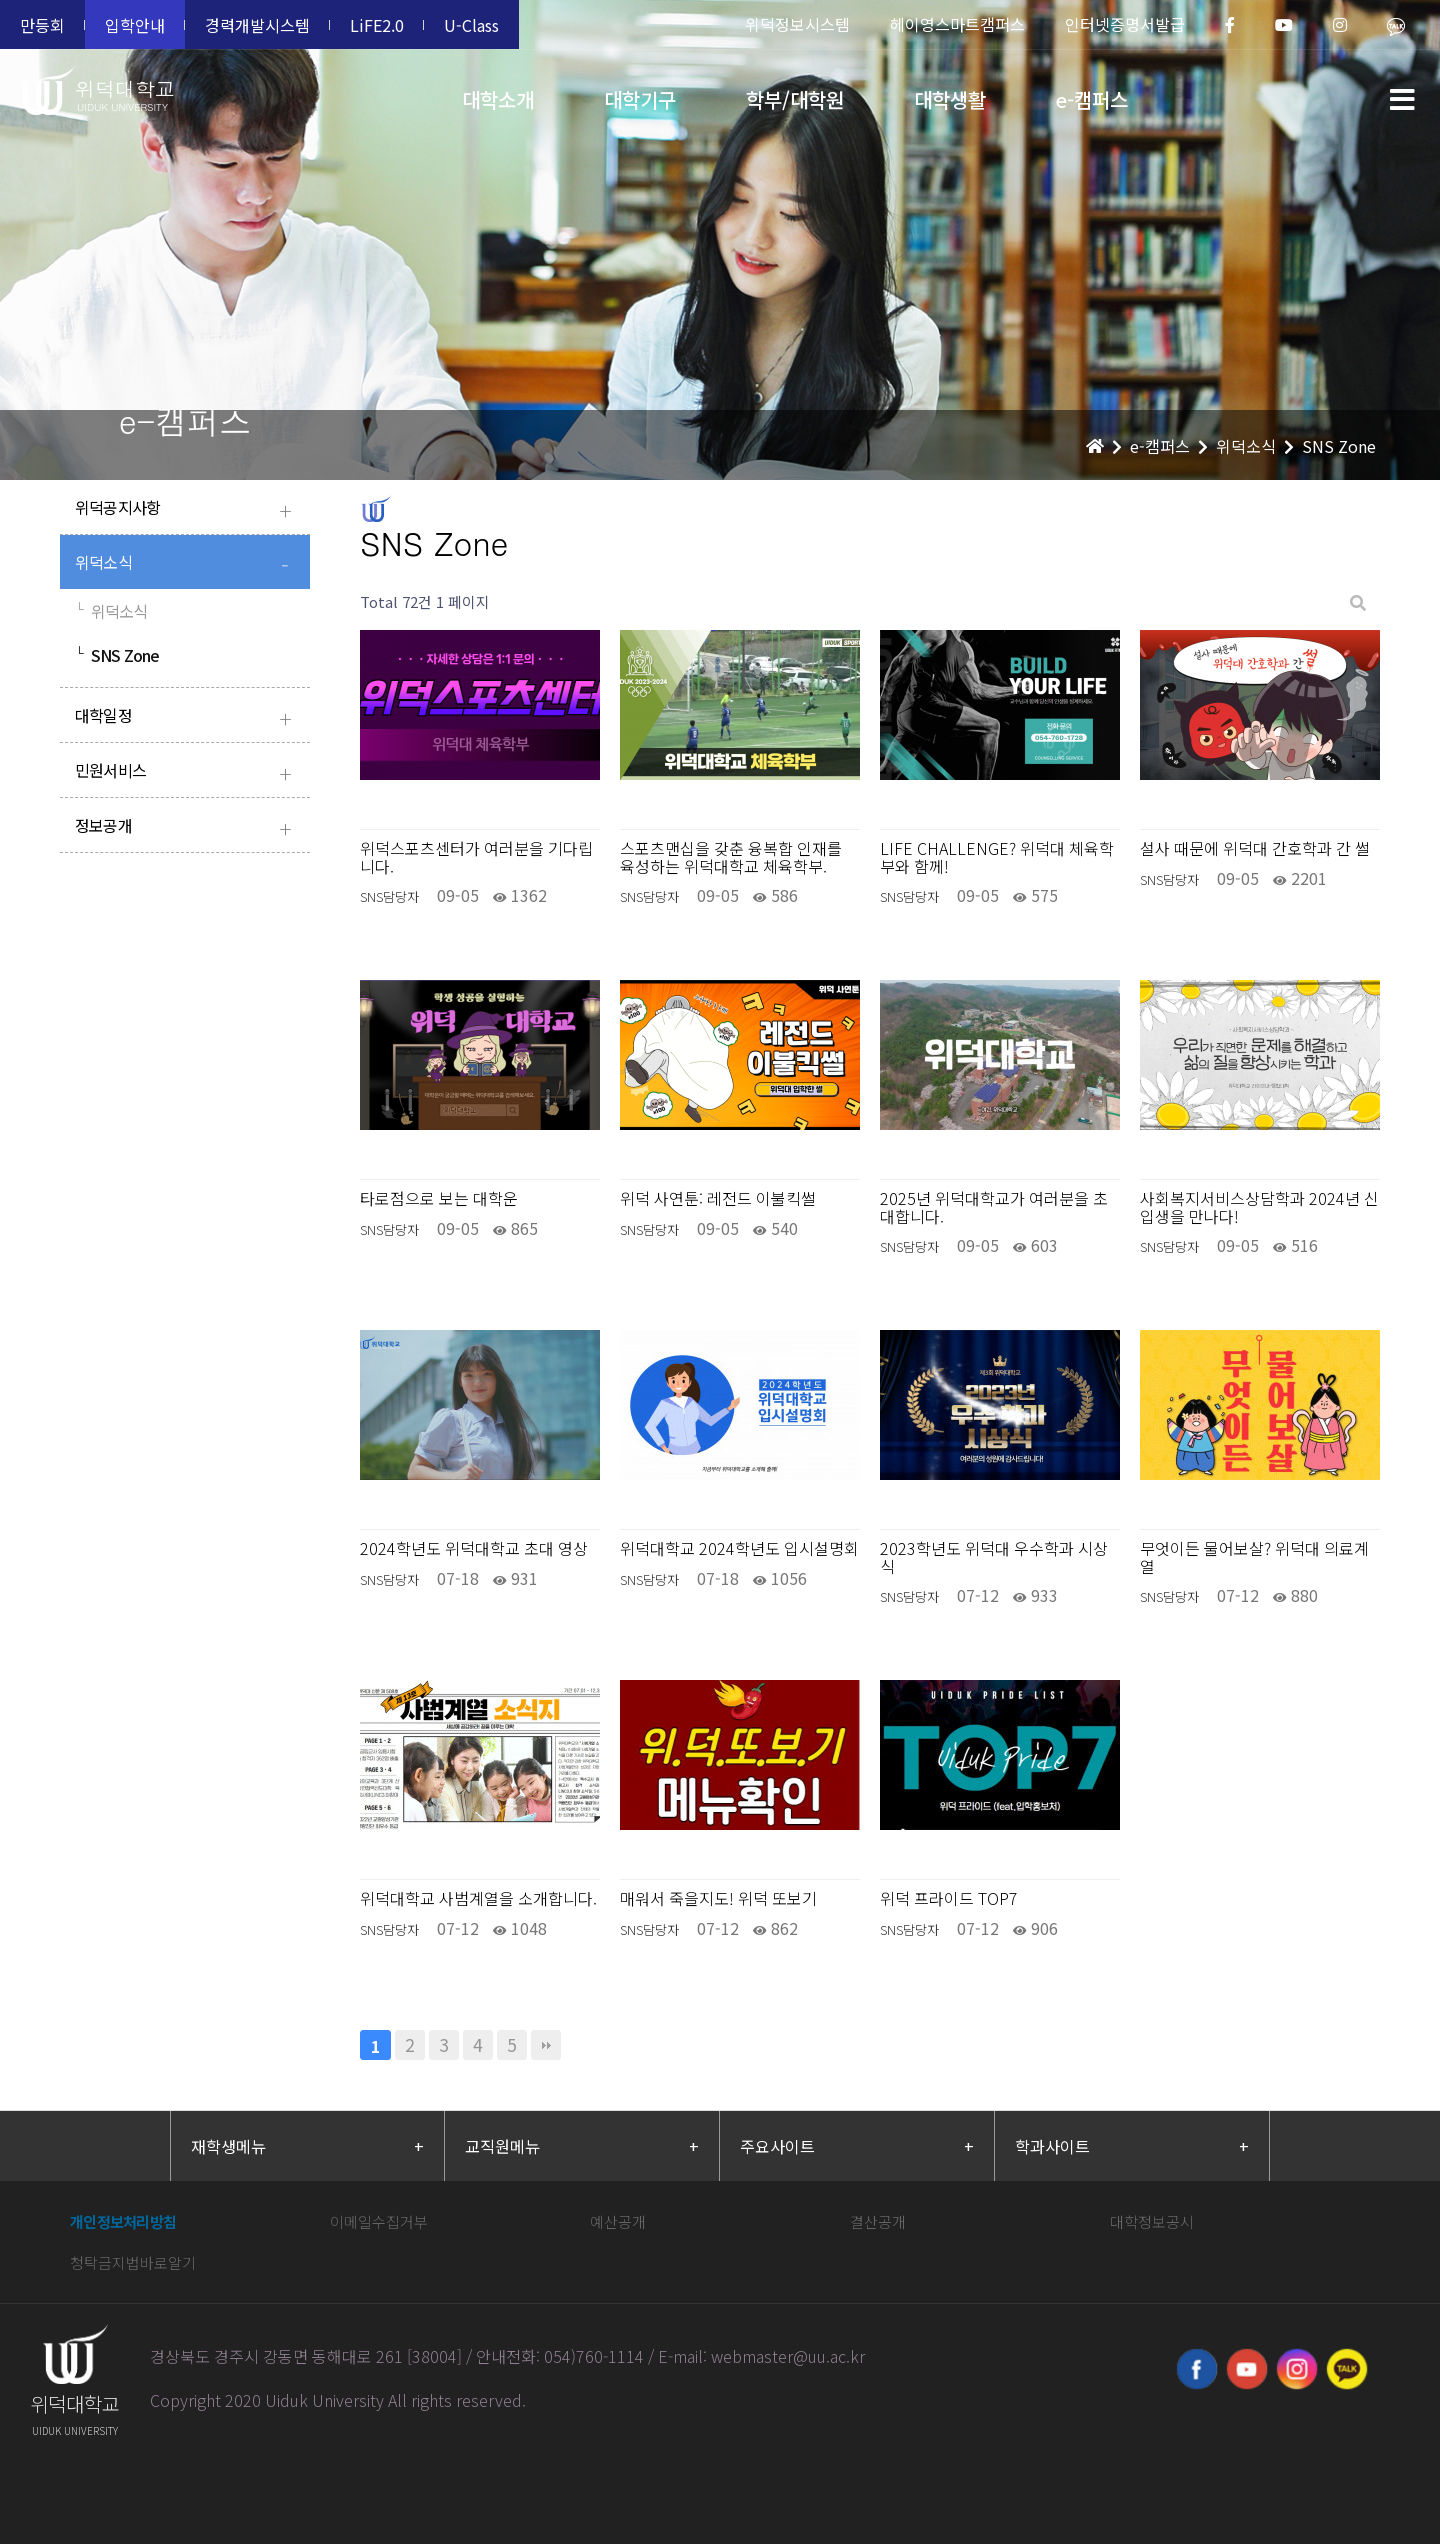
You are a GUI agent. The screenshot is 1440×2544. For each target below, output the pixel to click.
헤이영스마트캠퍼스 (957, 24)
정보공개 (187, 827)
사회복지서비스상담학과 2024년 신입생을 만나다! (1259, 1207)
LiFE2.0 (377, 25)
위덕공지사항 (187, 509)
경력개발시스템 (257, 25)
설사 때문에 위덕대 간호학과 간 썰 (1255, 849)
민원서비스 (187, 772)
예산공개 (618, 2221)
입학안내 (135, 25)
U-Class (471, 25)
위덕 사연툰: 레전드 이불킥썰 (718, 1199)
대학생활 (950, 99)
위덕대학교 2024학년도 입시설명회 (739, 1549)
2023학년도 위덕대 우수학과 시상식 (994, 1557)
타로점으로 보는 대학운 (439, 1199)
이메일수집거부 (379, 2221)
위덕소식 (187, 564)
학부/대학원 (795, 99)
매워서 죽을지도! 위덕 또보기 (718, 1899)
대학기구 (640, 99)
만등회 (42, 25)
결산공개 (878, 2221)
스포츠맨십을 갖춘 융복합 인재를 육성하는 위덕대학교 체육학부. (731, 857)
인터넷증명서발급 (1125, 24)
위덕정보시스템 (797, 24)
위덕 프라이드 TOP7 (949, 1899)
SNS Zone (117, 655)
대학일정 (187, 717)
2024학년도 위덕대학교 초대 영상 (474, 1549)
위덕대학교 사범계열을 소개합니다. (478, 1899)
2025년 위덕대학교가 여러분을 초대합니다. (994, 1207)
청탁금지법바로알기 (133, 2262)
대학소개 (498, 99)
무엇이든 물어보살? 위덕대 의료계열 (1254, 1557)
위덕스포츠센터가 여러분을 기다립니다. (476, 857)
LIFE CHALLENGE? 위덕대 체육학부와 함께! (997, 857)
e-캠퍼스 (1092, 99)
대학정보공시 (1152, 2221)
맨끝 (546, 2045)
